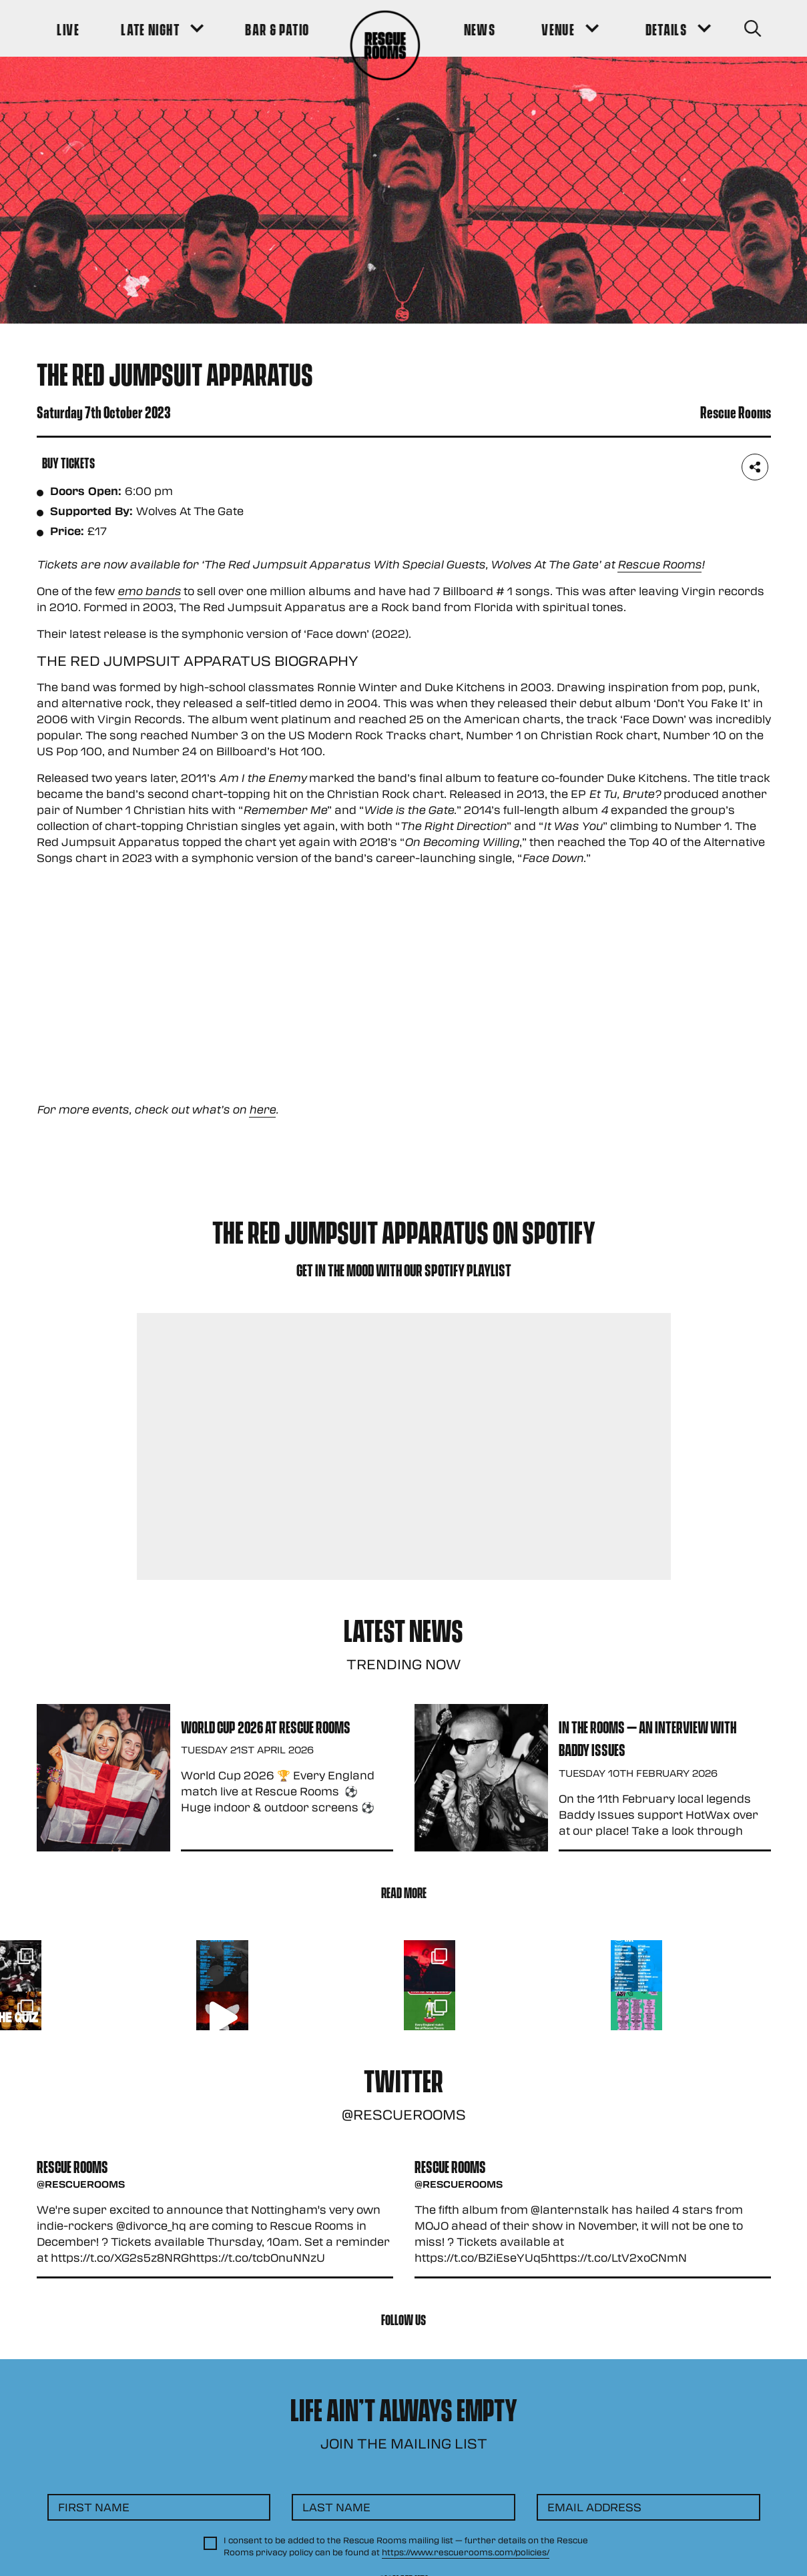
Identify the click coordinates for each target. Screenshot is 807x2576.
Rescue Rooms (659, 564)
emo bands (149, 590)
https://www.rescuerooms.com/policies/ (465, 2552)
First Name (93, 2507)
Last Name (336, 2507)
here (262, 1109)
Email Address (594, 2507)
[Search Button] (752, 28)
